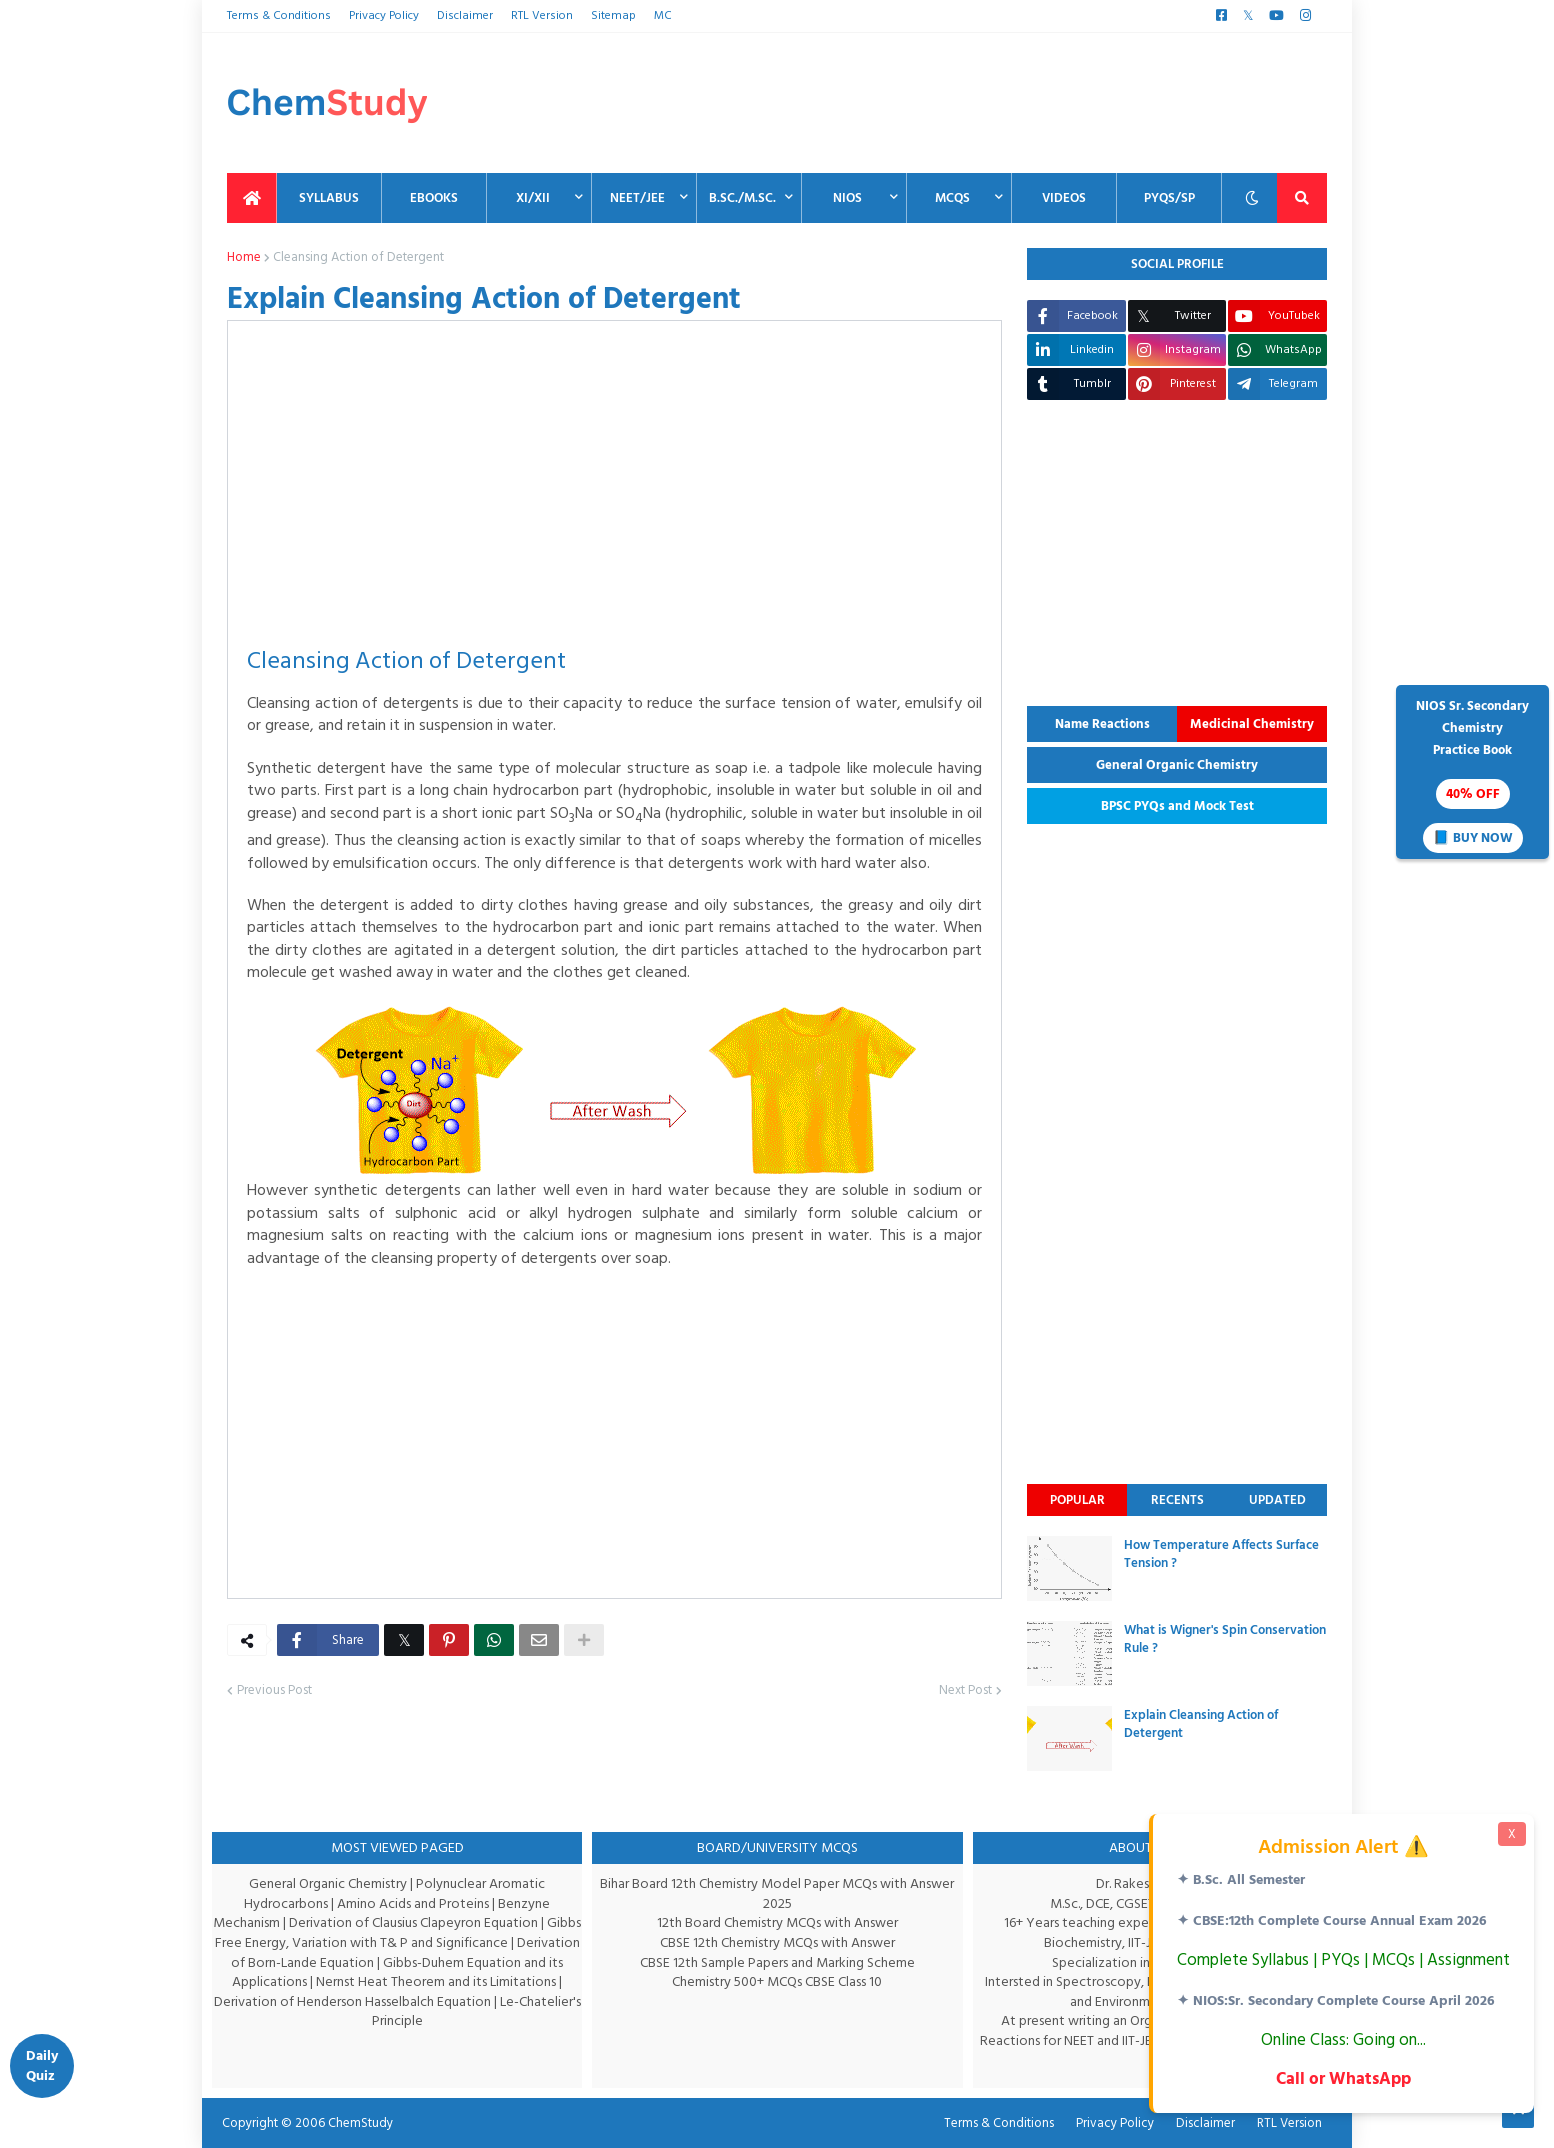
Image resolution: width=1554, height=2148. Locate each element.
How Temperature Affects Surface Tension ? (1221, 1554)
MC (655, 15)
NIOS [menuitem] (847, 198)
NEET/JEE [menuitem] (637, 198)
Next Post (965, 1713)
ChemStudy (354, 2123)
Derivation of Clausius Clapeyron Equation (433, 1922)
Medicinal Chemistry (1252, 724)
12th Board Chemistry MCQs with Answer (777, 1922)
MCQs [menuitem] (952, 198)
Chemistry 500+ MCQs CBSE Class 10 (777, 1981)
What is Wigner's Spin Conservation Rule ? (1225, 1639)
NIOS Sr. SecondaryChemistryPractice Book (1472, 774)
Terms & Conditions (277, 15)
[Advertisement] (963, 103)
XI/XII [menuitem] (533, 198)
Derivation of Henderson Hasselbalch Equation (386, 2001)
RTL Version (538, 15)
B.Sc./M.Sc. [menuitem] (742, 198)
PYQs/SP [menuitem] (1169, 198)
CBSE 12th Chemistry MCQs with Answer (777, 1942)
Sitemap (608, 15)
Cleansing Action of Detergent (355, 258)
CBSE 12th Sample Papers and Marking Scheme (777, 1962)
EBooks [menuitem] (434, 198)
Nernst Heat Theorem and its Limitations (460, 1981)
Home (243, 258)
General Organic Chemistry (1177, 765)
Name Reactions (1102, 724)
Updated (1277, 1500)
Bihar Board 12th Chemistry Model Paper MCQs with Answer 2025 (777, 1893)
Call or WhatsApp (1341, 2078)
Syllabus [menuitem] (329, 198)
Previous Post (274, 1713)
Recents (1177, 1500)
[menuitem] (252, 198)
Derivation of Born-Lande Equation (323, 1962)
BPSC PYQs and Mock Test (1177, 806)
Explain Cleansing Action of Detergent (1201, 1724)
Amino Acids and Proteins (415, 1903)
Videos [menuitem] (1064, 198)
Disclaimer (463, 15)
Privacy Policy (381, 15)
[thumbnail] (1069, 1568)
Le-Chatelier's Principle (446, 2011)
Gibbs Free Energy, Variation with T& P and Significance (394, 1942)
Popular (1077, 1500)
